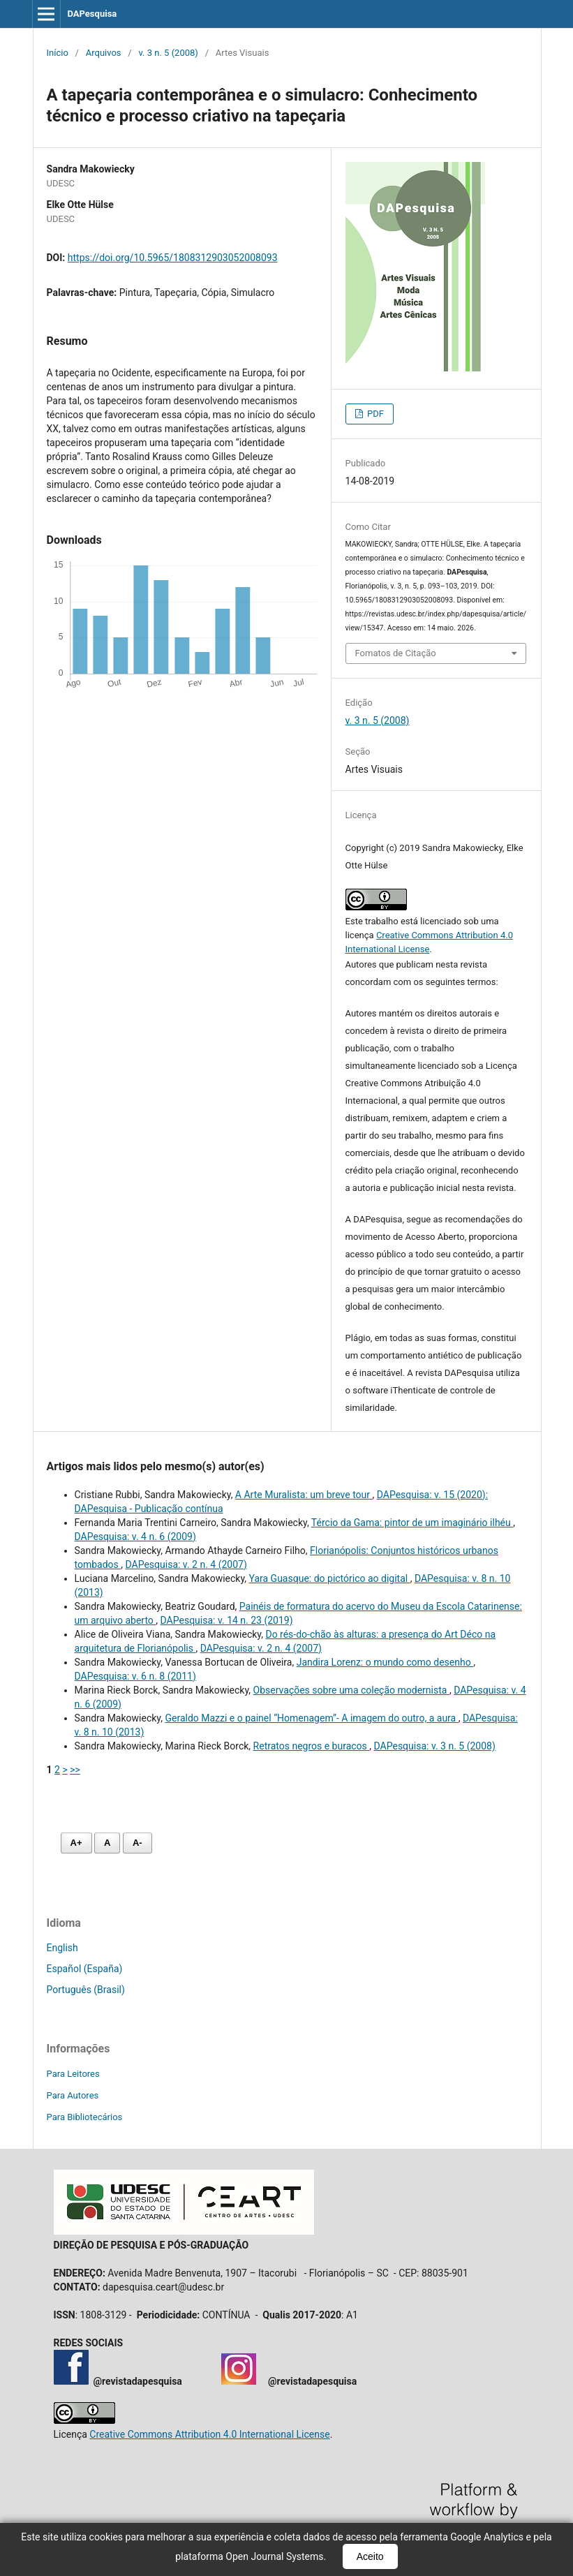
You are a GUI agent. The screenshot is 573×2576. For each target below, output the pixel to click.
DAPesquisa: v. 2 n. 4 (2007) (186, 1564)
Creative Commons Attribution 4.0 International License (209, 2434)
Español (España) (85, 1968)
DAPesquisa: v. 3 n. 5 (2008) (435, 1746)
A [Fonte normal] (107, 1842)
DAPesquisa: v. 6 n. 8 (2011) (135, 1676)
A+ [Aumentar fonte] (76, 1842)
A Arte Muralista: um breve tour (304, 1494)
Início (57, 52)
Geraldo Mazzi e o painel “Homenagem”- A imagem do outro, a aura (311, 1718)
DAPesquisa (92, 13)
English (62, 1947)
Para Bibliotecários (85, 2117)
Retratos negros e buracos (311, 1746)
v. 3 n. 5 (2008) (168, 52)
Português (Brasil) (86, 1989)
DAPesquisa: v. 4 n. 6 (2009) (135, 1536)
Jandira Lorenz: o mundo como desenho (385, 1662)
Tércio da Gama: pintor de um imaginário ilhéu (412, 1522)
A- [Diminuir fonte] (137, 1842)
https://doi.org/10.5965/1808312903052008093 (173, 257)
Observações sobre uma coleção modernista (351, 1690)
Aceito (370, 2556)
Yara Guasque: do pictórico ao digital (329, 1578)
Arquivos (103, 52)
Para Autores (73, 2095)
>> (75, 1769)
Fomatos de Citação (395, 653)
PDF (374, 413)
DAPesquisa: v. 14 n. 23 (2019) (227, 1620)
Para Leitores (73, 2073)
